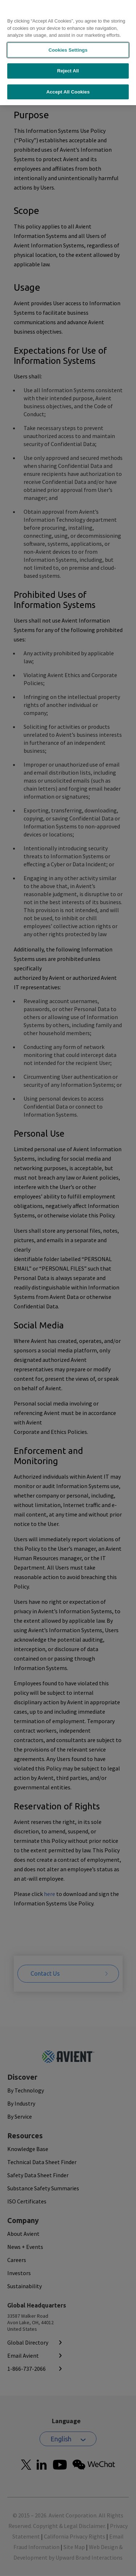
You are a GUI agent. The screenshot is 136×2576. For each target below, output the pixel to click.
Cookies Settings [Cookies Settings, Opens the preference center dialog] (68, 35)
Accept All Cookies (68, 77)
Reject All (68, 56)
